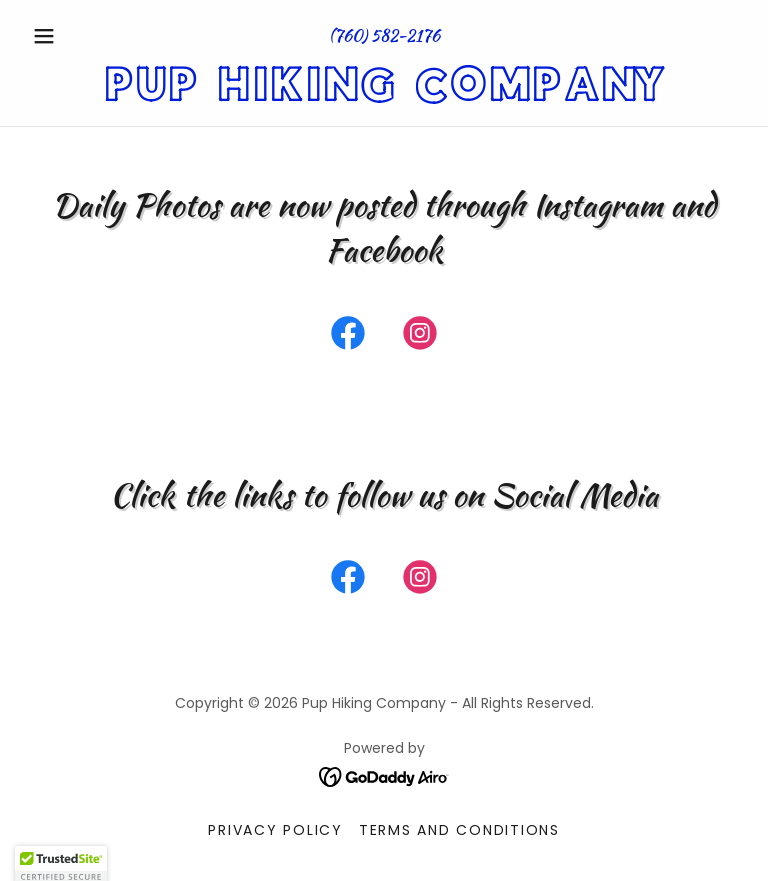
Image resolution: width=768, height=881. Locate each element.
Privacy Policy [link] (275, 830)
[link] (384, 95)
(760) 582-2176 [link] (384, 35)
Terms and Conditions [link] (459, 830)
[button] (78, 36)
